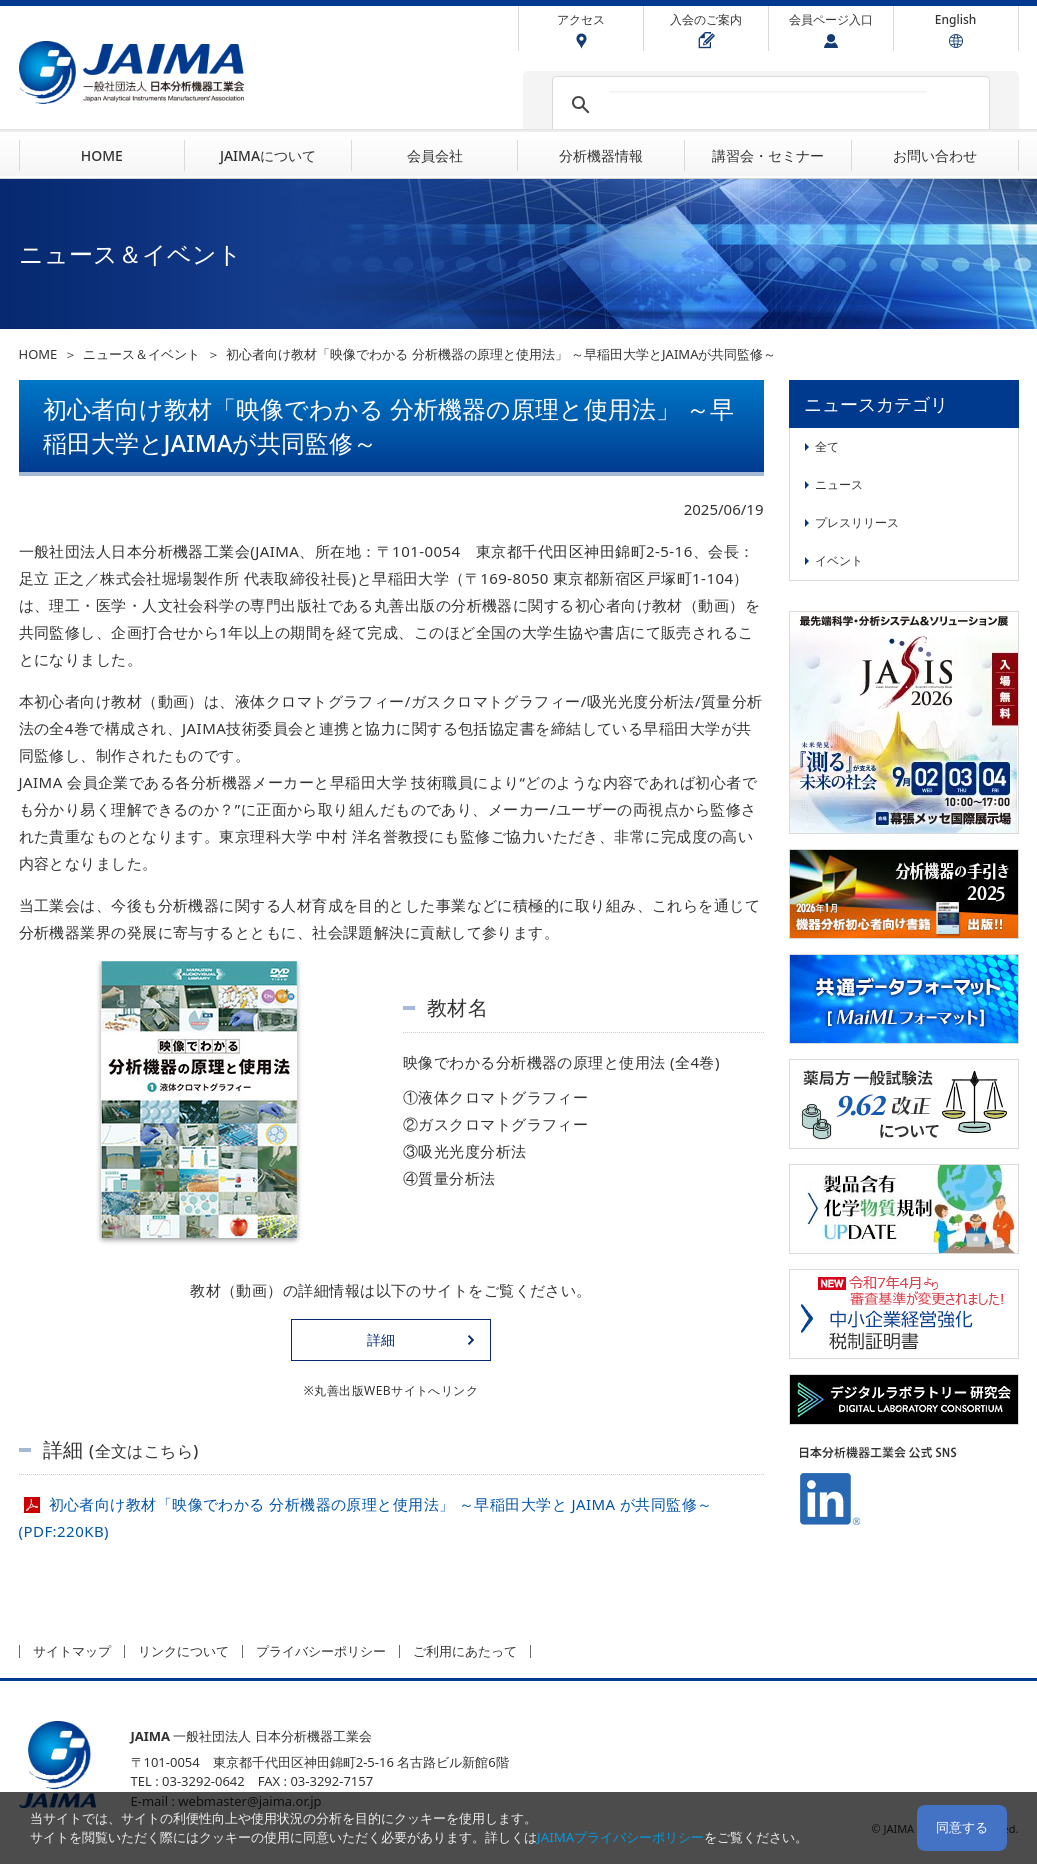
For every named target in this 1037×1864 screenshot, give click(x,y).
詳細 (381, 1339)
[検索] (768, 105)
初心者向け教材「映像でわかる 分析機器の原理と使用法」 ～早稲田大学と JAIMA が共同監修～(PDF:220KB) (366, 1517)
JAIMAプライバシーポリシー (620, 1837)
